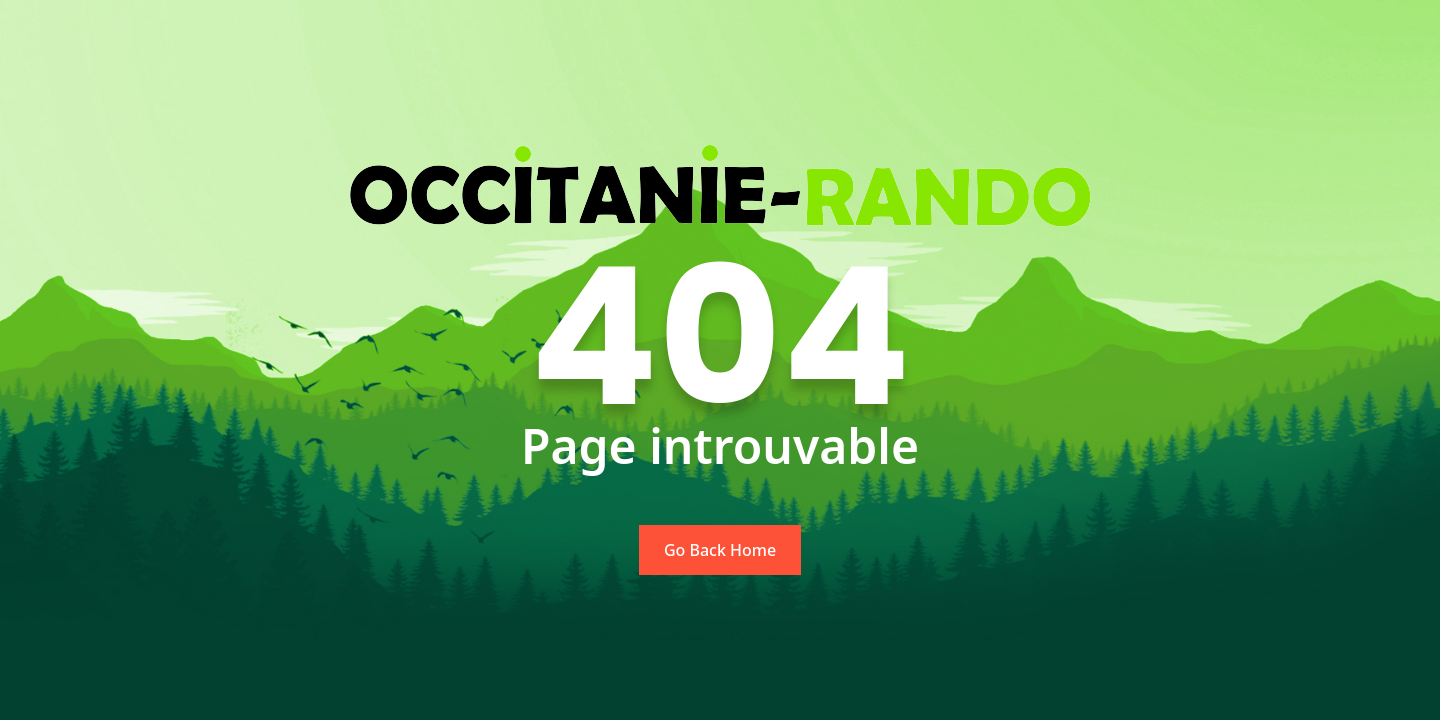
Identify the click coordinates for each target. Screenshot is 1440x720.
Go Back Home (720, 550)
